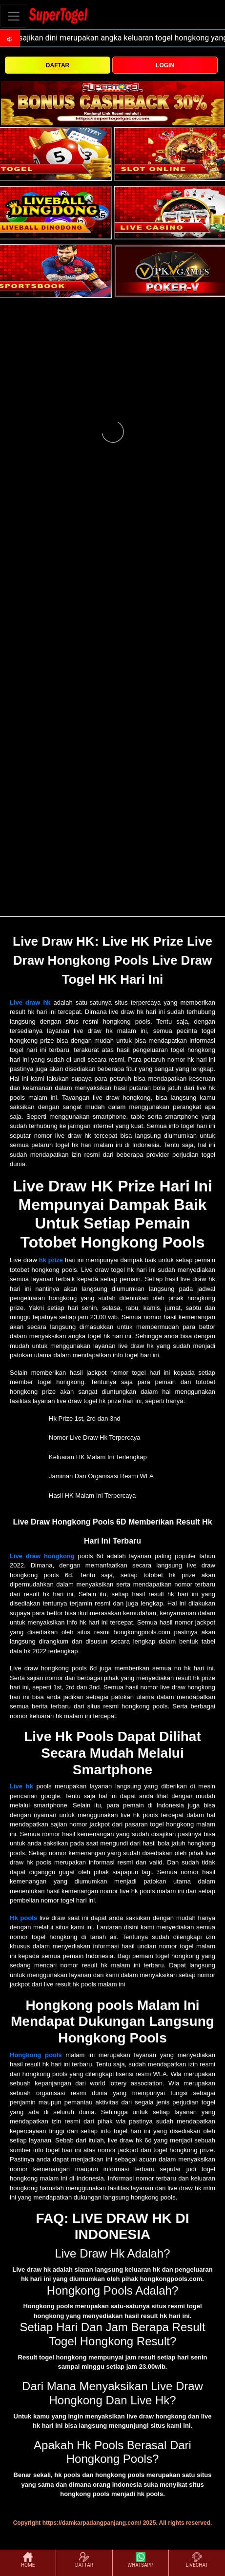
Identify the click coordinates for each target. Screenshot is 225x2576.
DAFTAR (57, 65)
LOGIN (165, 65)
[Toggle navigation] (13, 16)
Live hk (21, 1786)
